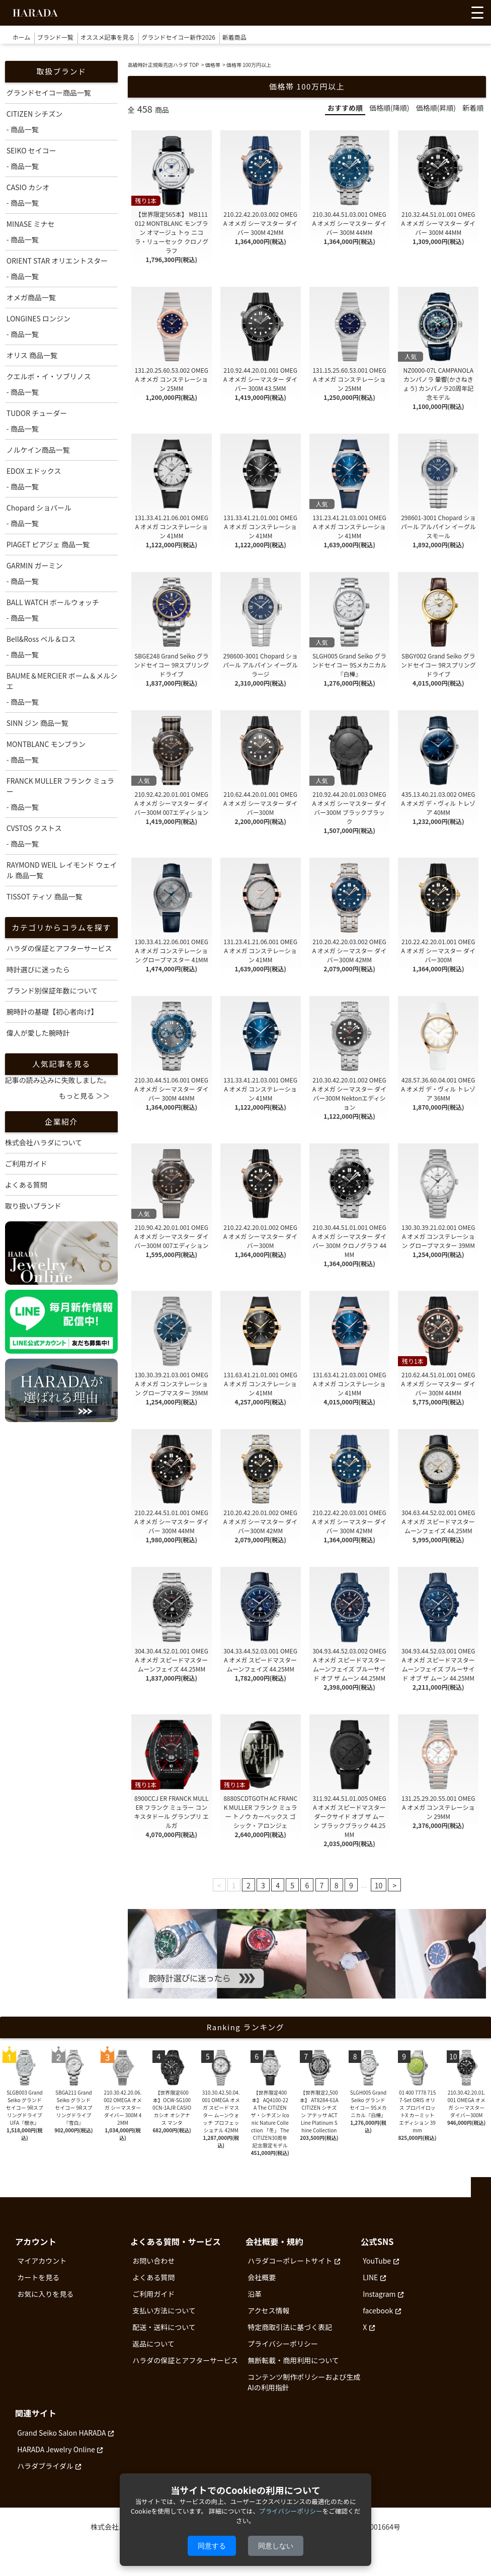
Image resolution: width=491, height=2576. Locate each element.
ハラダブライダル (45, 2466)
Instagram (379, 2294)
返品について (153, 2344)
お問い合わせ (153, 2261)
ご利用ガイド (26, 1163)
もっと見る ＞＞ (84, 1096)
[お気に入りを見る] (418, 15)
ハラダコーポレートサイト (290, 2261)
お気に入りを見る (45, 2294)
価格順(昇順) (436, 108)
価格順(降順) (389, 108)
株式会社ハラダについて (44, 1142)
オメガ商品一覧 (31, 297)
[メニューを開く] (477, 13)
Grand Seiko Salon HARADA (61, 2433)
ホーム (22, 37)
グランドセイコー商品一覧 (49, 93)
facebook (378, 2310)
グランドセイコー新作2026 (178, 37)
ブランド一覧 (55, 37)
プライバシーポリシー (283, 2344)
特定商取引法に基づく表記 (290, 2327)
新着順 (472, 108)
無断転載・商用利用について (293, 2360)
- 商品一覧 (23, 129)
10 (379, 1885)
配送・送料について (164, 2327)
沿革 (255, 2294)
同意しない (275, 2546)
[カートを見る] (455, 15)
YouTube (377, 2261)
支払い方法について (164, 2310)
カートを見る (38, 2277)
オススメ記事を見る (107, 37)
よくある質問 (26, 1185)
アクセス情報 (268, 2310)
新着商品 (234, 37)
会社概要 (262, 2277)
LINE (370, 2277)
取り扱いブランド (33, 1206)
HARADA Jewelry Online (56, 2449)
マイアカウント (41, 2261)
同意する (212, 2546)
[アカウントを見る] (437, 15)
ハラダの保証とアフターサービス (185, 2360)
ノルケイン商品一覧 (38, 450)
